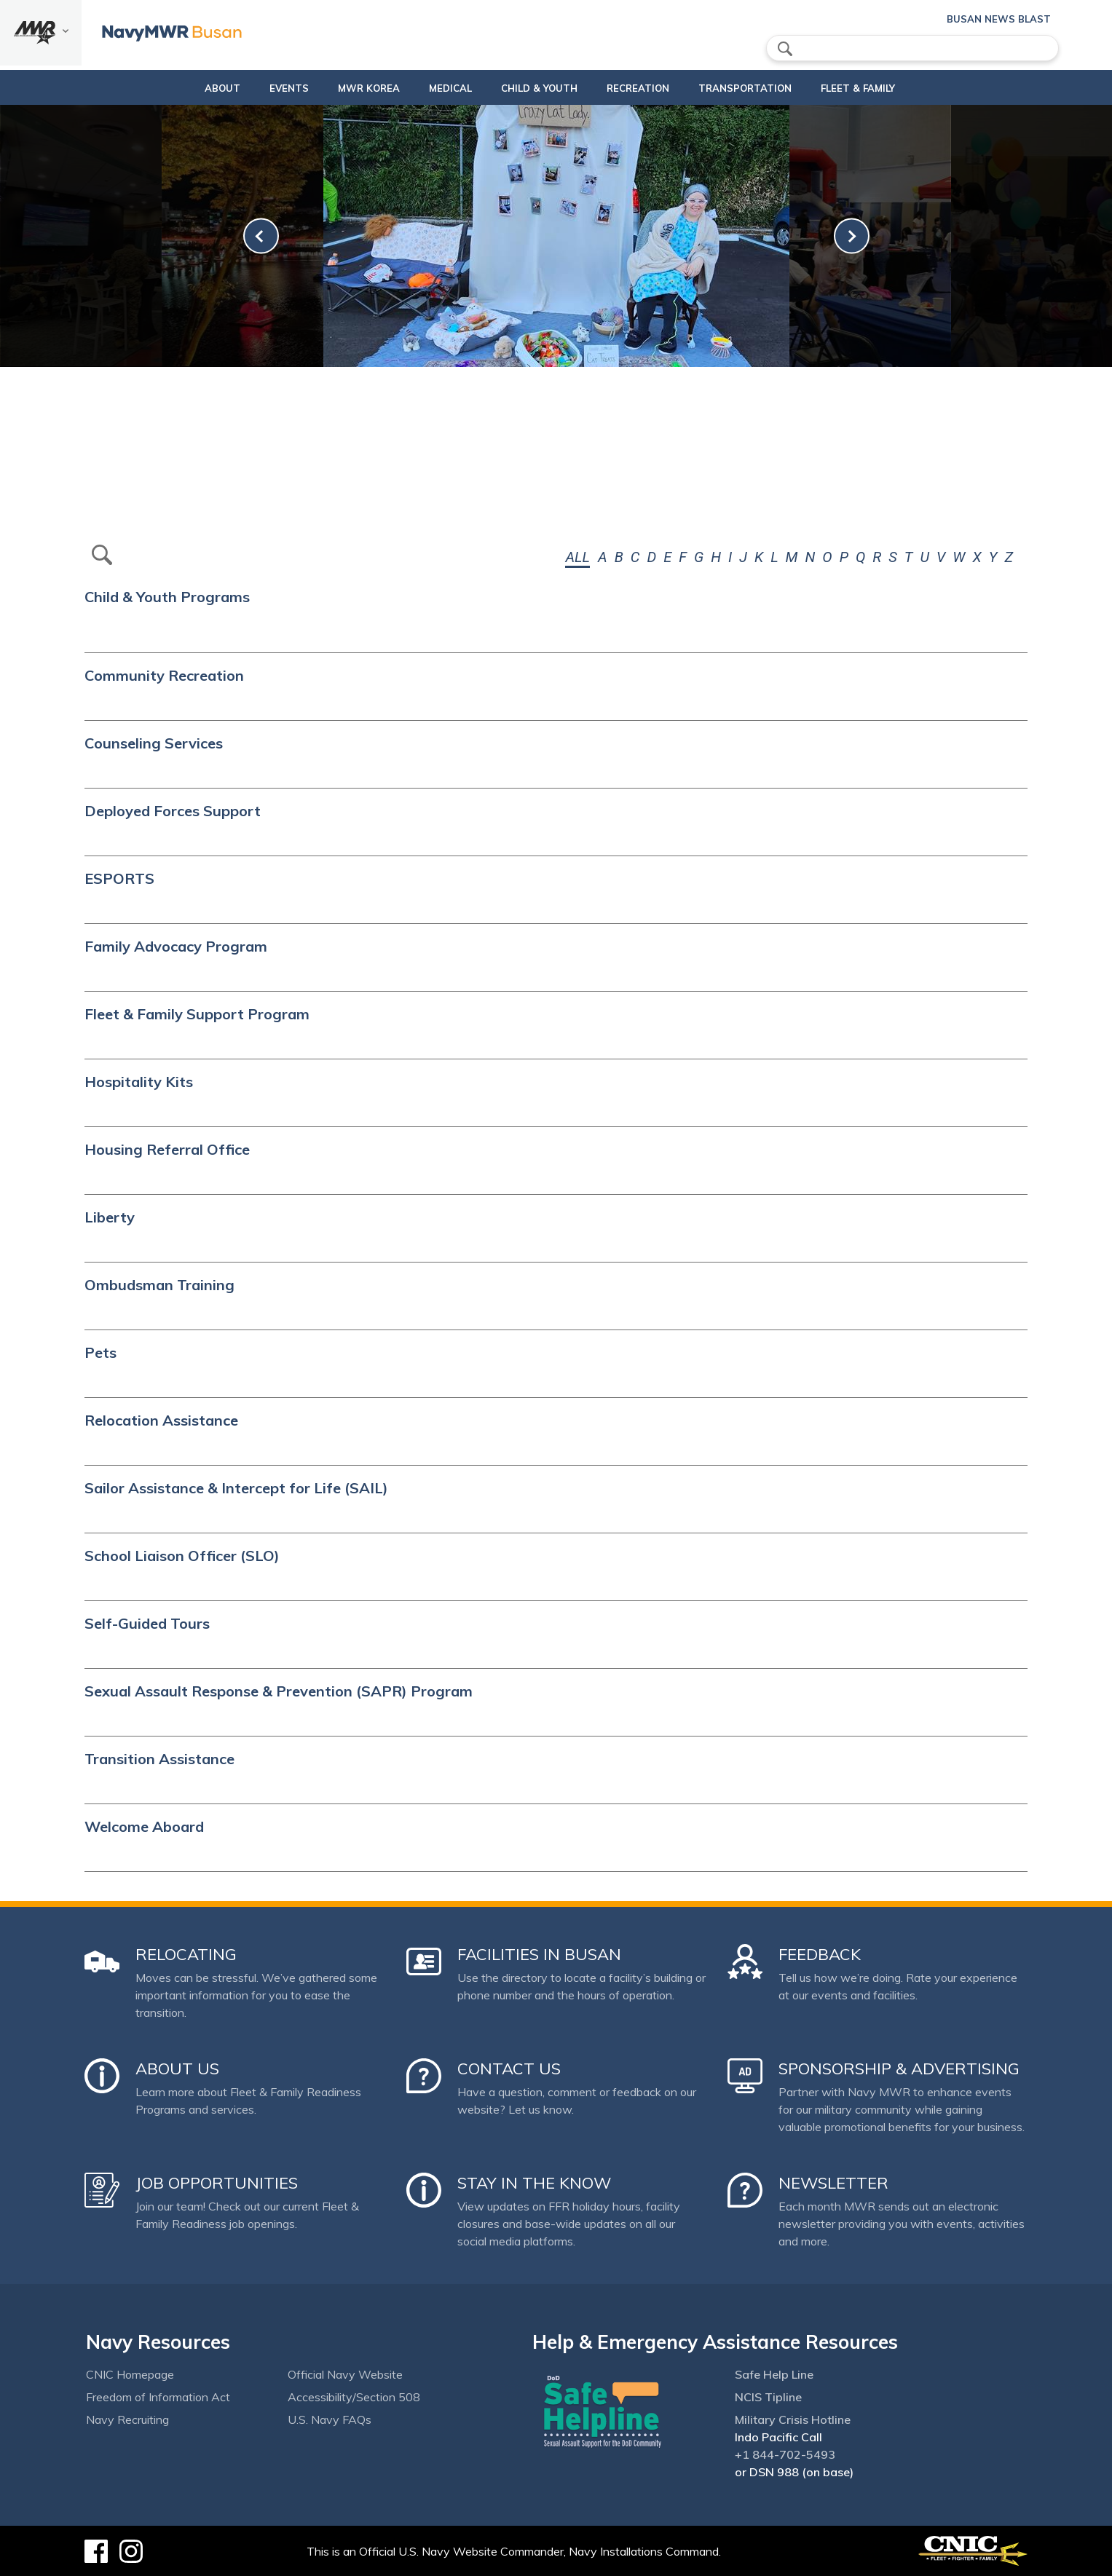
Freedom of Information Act (158, 2397)
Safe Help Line (774, 2374)
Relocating (186, 1954)
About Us (177, 2068)
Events (264, 88)
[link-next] (852, 236)
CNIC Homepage (130, 2374)
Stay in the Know (534, 2183)
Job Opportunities (216, 2183)
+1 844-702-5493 (785, 2454)
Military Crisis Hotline (793, 2419)
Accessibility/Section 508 (354, 2397)
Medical (425, 88)
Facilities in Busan (539, 1954)
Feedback (819, 1954)
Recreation (638, 88)
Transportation (757, 88)
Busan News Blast (999, 19)
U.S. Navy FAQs (329, 2419)
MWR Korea (344, 88)
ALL (577, 557)
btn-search (102, 555)
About (185, 88)
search (785, 49)
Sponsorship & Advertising (899, 2068)
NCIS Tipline (768, 2397)
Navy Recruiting (127, 2419)
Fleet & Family (882, 88)
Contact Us (509, 2068)
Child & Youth (527, 88)
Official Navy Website (345, 2374)
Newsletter (833, 2183)
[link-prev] (261, 236)
